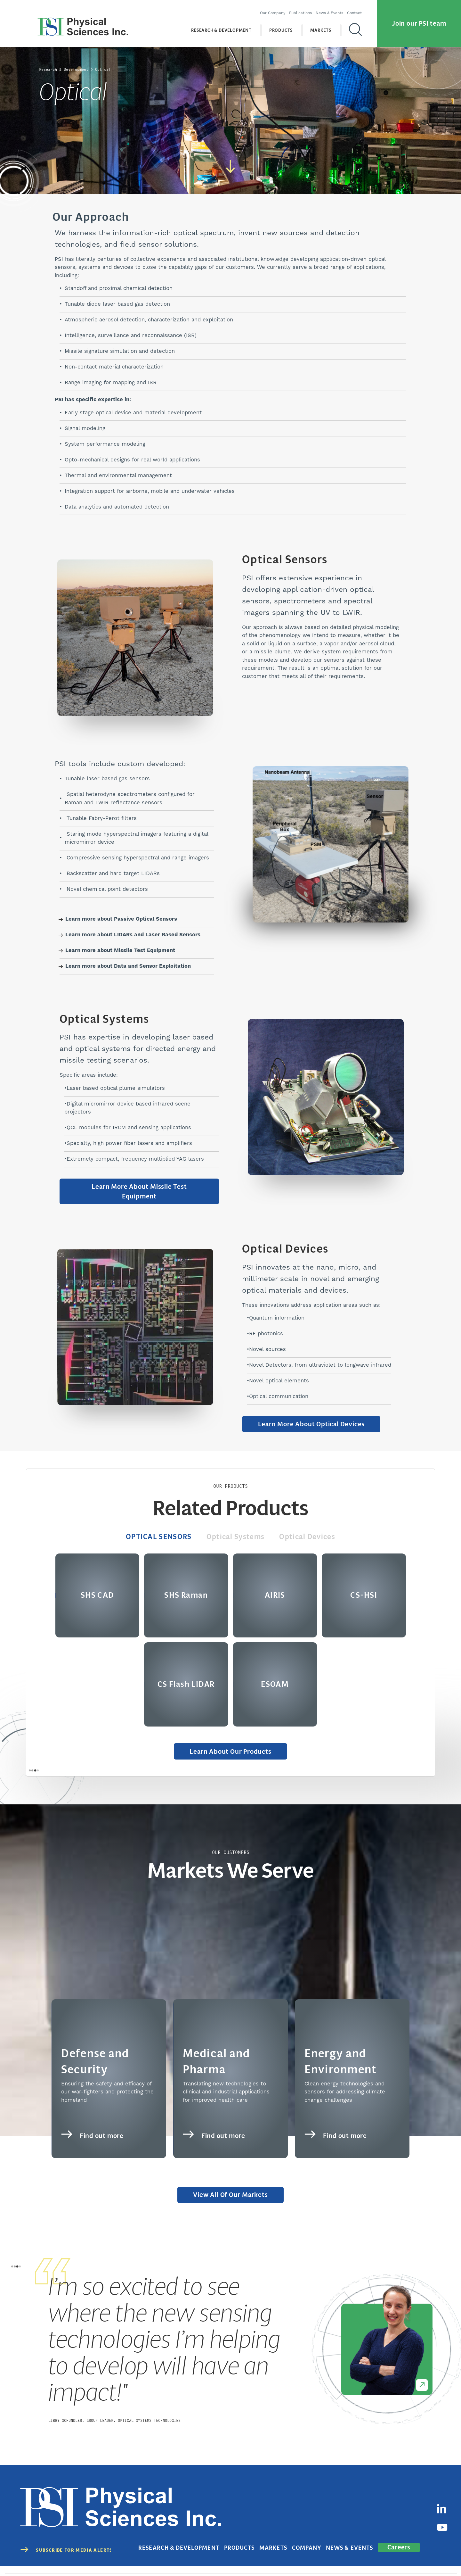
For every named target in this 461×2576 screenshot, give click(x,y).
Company (326, 2521)
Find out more (96, 2117)
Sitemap (448, 2557)
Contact (360, 8)
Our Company (278, 8)
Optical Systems (236, 1531)
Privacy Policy (338, 2557)
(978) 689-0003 (192, 2557)
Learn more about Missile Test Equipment (120, 950)
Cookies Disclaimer (413, 2557)
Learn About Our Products (230, 1747)
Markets (326, 25)
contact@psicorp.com (236, 2557)
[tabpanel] (230, 2346)
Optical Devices (312, 1531)
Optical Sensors (154, 1531)
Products (286, 25)
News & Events (335, 8)
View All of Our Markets (230, 2191)
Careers (401, 2521)
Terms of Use (373, 2557)
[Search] (361, 25)
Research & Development (227, 25)
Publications (306, 8)
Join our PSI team (419, 19)
